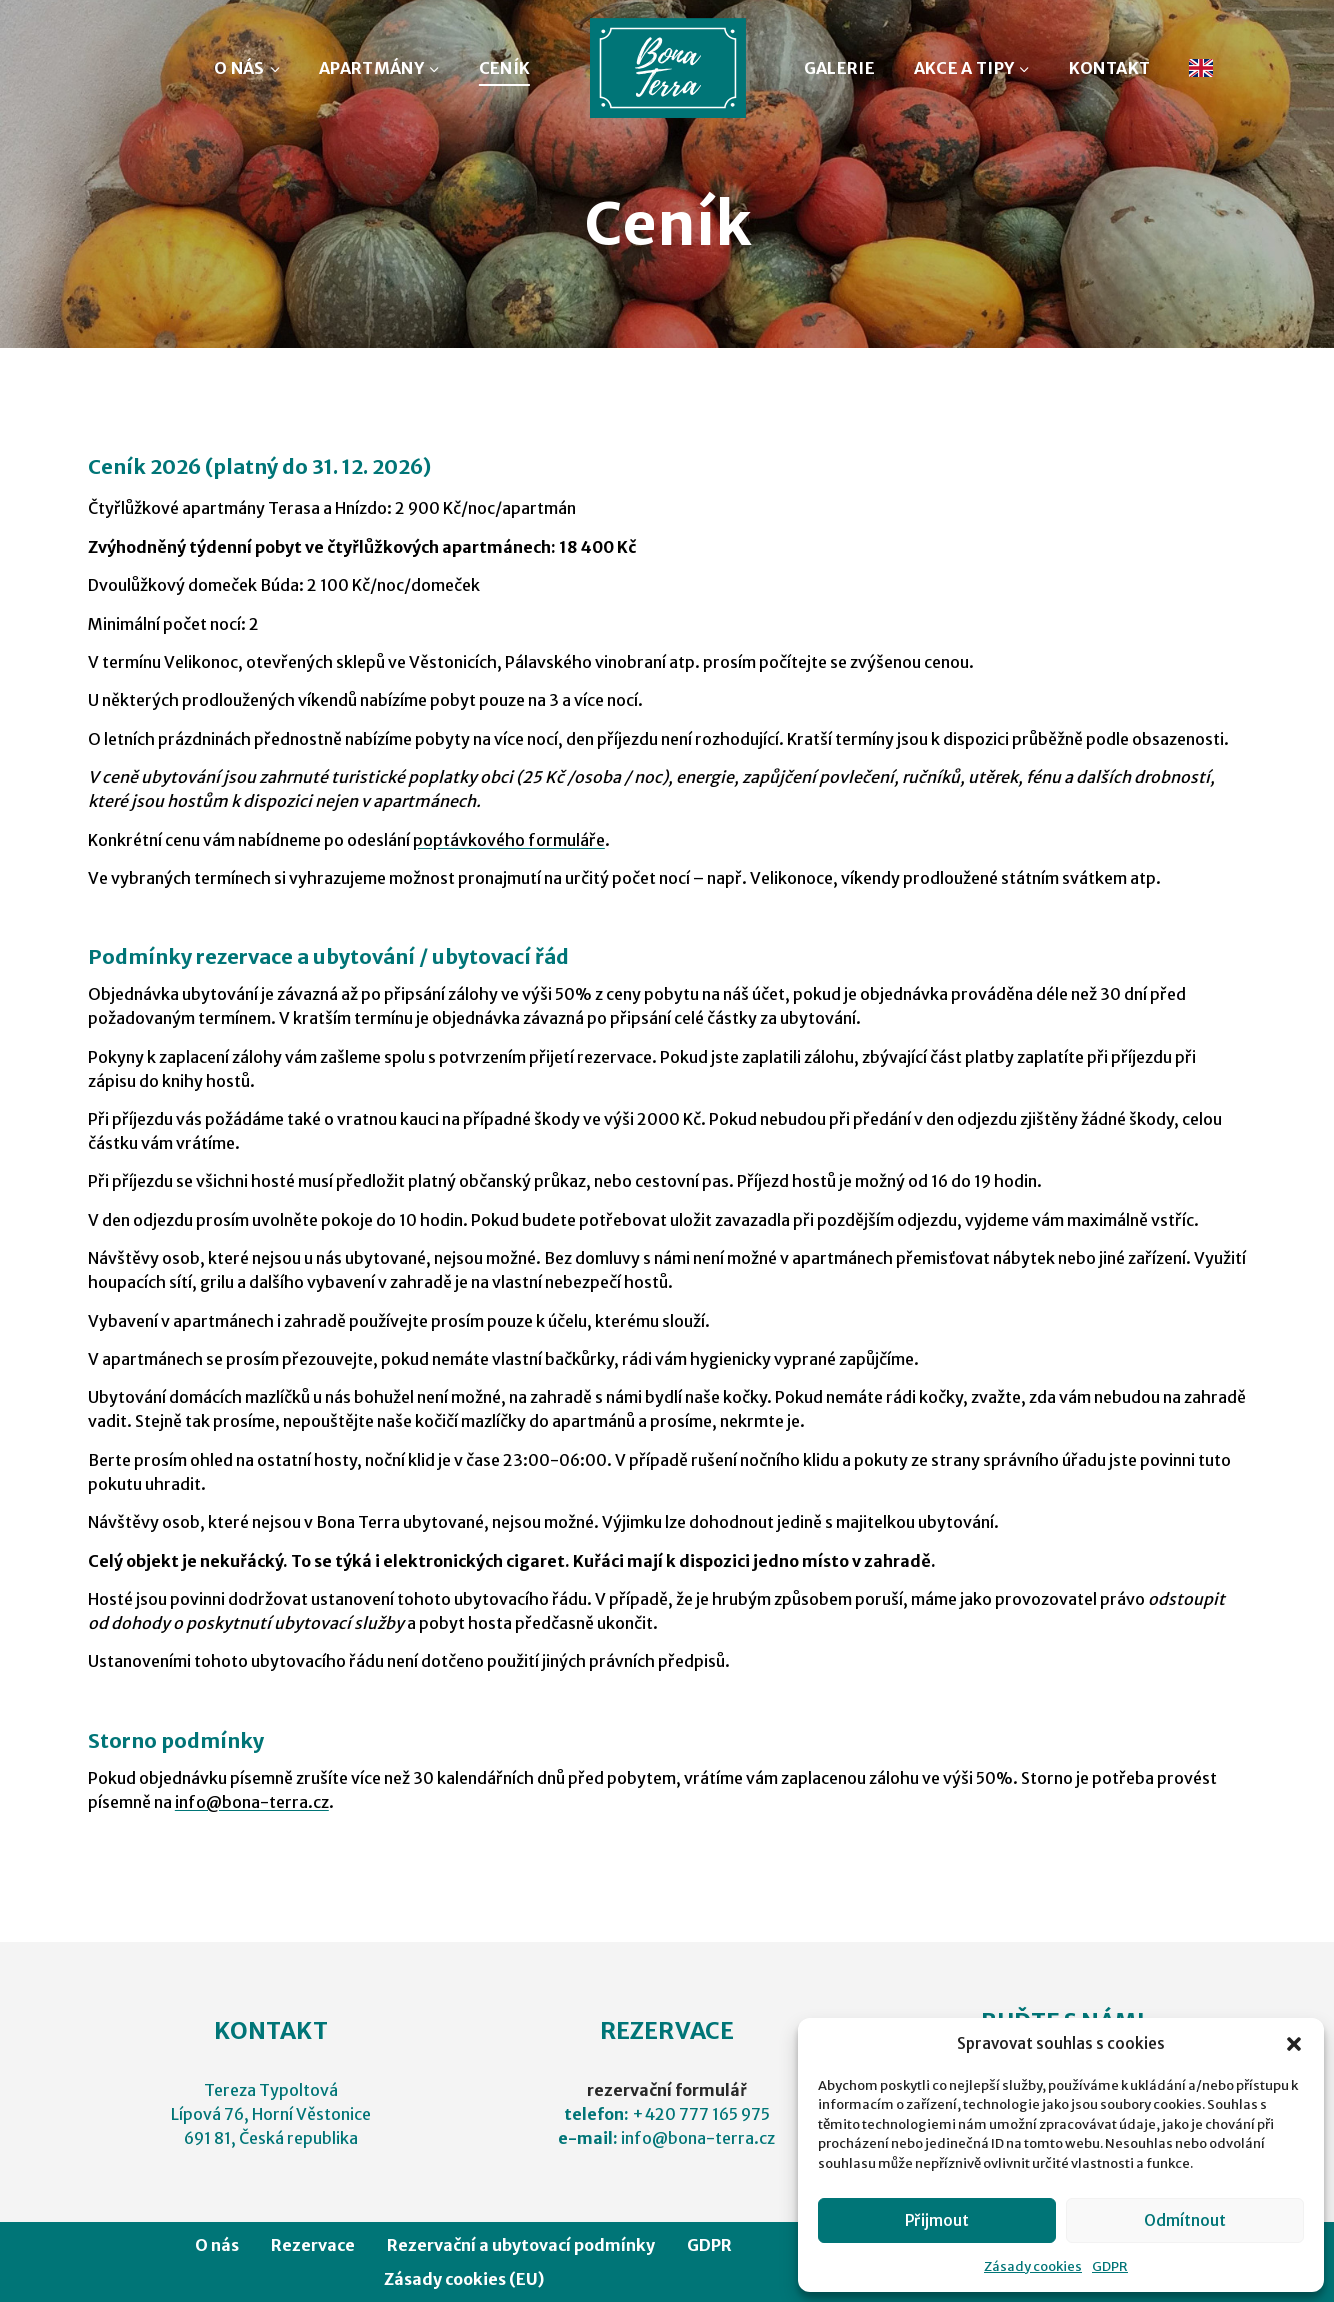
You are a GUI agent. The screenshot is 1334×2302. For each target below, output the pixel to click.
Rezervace (313, 2245)
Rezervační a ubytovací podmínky (521, 2245)
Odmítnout (1185, 2220)
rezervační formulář (667, 2090)
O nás (217, 2245)
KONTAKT (1109, 68)
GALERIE (839, 68)
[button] (1294, 2044)
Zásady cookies (1033, 2266)
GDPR (1110, 2266)
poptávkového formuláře (509, 840)
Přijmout (937, 2220)
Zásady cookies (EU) (464, 2279)
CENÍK (505, 68)
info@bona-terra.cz (252, 1802)
